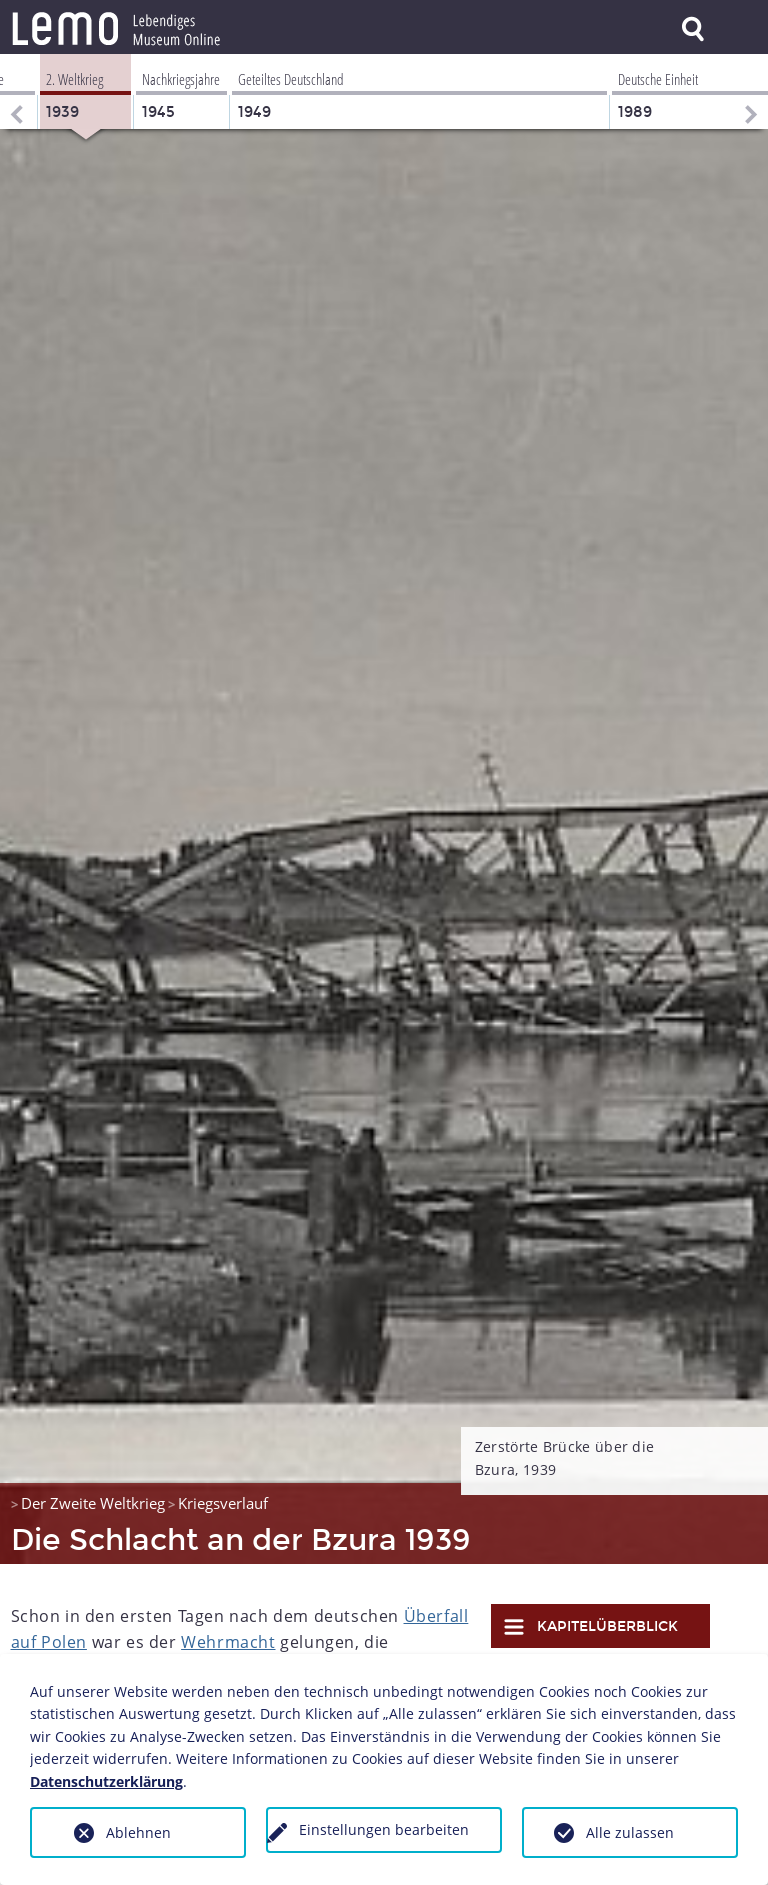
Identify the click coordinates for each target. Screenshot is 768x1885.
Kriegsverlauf (223, 1503)
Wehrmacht (228, 1642)
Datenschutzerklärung (106, 1781)
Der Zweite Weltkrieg (93, 1503)
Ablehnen (138, 1832)
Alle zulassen (630, 1832)
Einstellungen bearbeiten (384, 1829)
